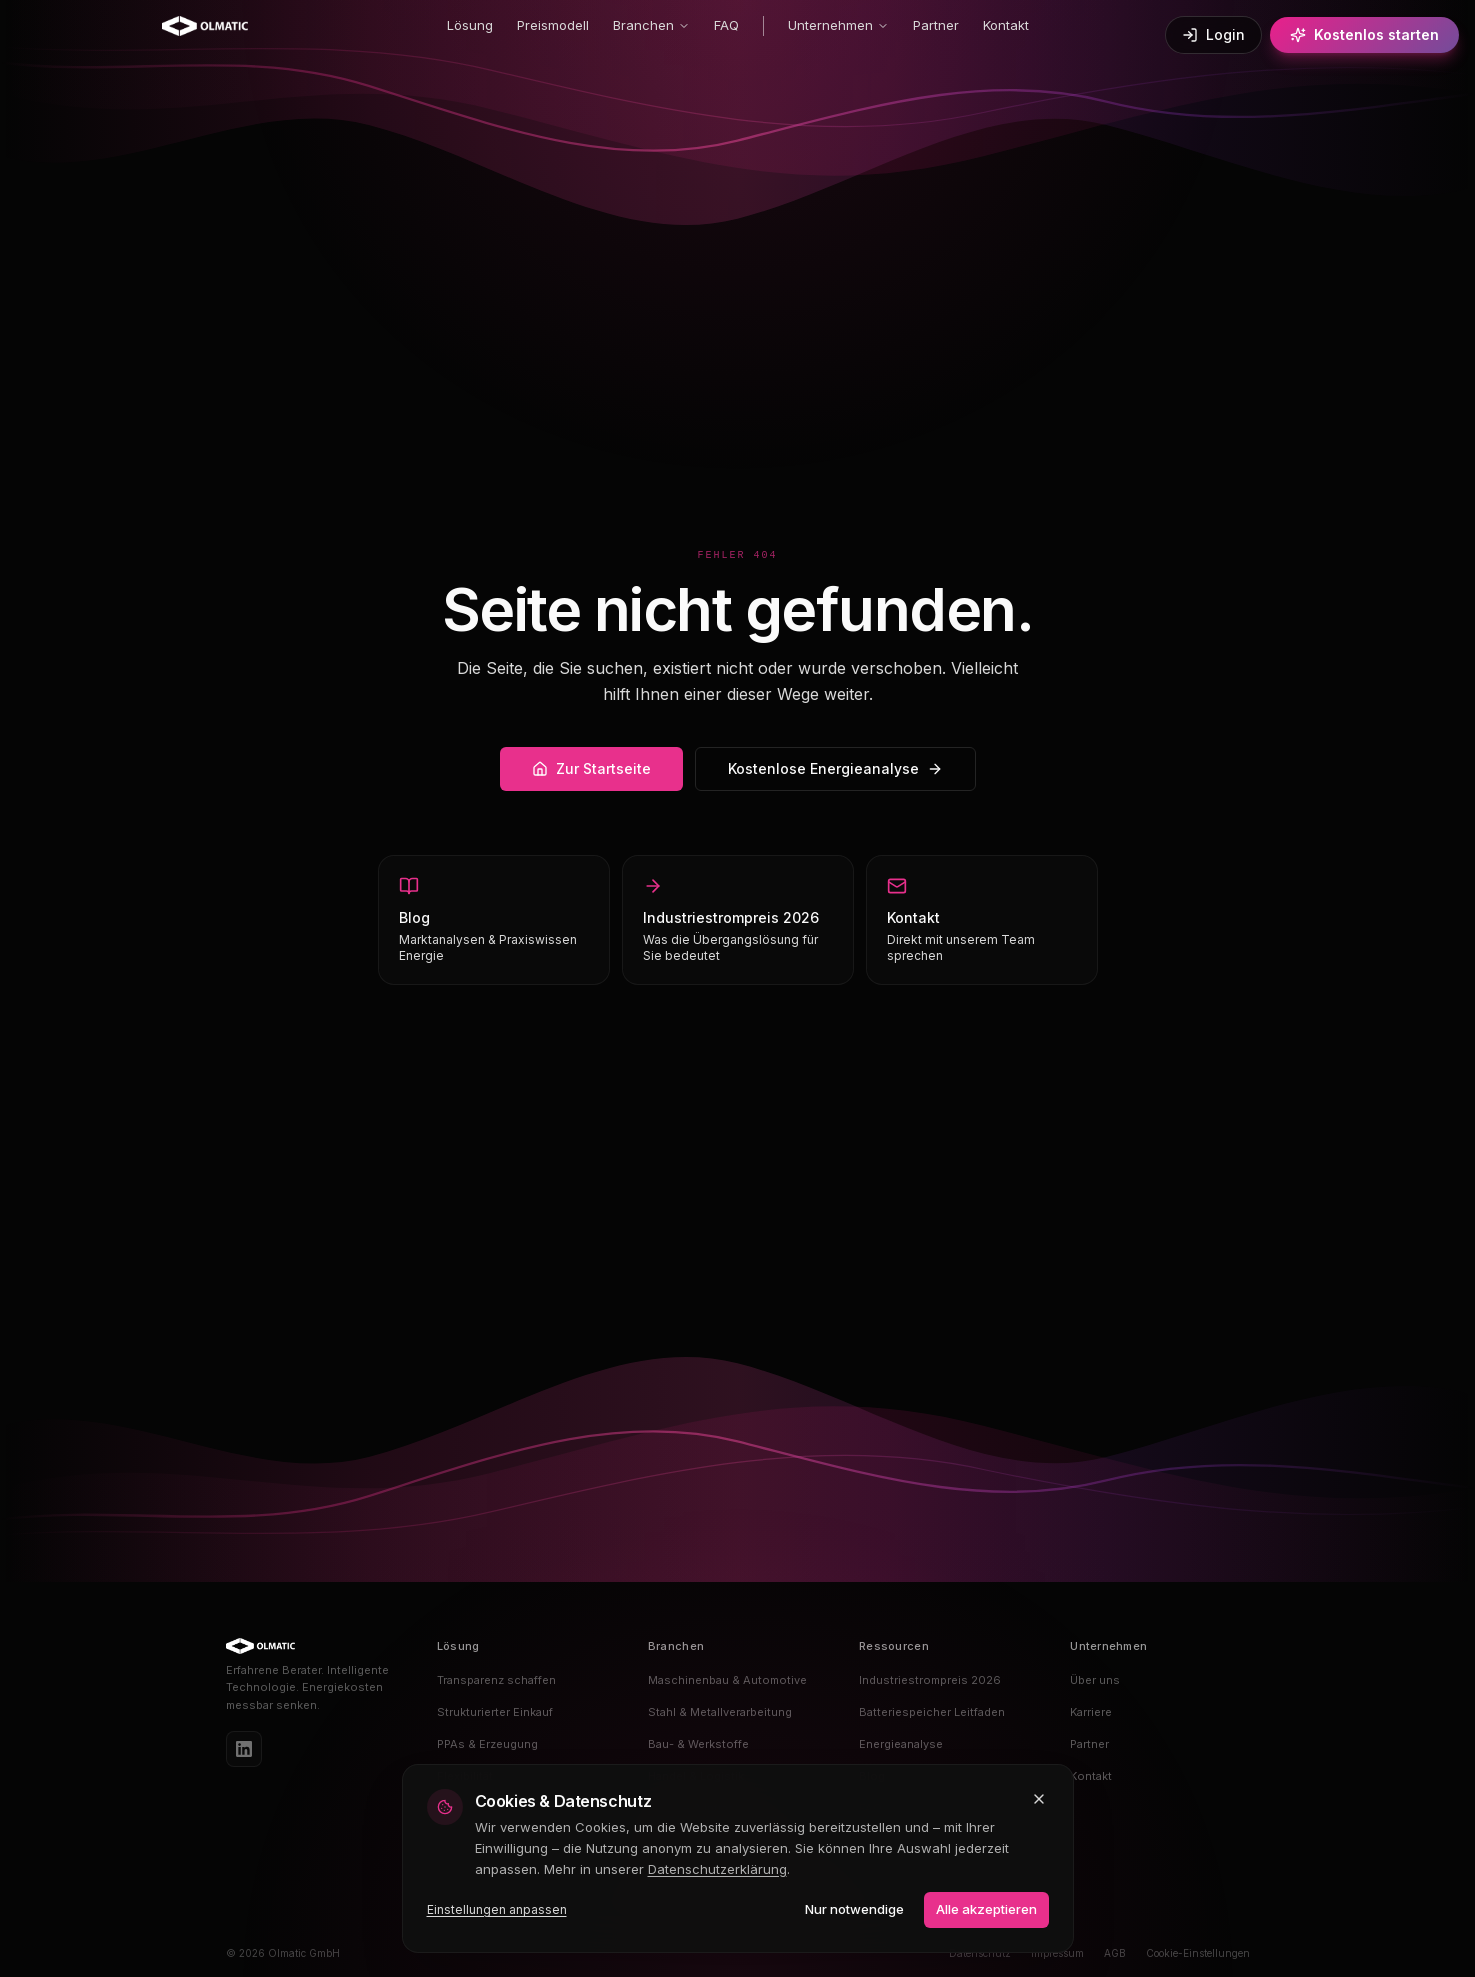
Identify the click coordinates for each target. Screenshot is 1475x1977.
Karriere (1091, 1712)
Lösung (470, 25)
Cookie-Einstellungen (1198, 1953)
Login (1213, 34)
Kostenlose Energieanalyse (835, 768)
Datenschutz (980, 1953)
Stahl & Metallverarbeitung (720, 1712)
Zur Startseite (591, 768)
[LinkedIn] (244, 1749)
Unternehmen (838, 25)
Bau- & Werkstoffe (698, 1744)
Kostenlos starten (1364, 34)
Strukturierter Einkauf (495, 1712)
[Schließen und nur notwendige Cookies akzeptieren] (1039, 1799)
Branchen (651, 25)
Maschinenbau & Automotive (727, 1680)
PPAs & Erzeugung (487, 1744)
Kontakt (1006, 25)
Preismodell (553, 25)
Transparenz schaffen (496, 1680)
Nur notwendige (854, 1909)
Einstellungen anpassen (497, 1909)
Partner (936, 25)
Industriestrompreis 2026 (930, 1680)
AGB (1115, 1953)
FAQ (726, 25)
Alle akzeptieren (986, 1909)
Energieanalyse (901, 1744)
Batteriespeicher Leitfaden (932, 1712)
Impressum (1057, 1953)
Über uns (1095, 1680)
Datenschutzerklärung (717, 1869)
